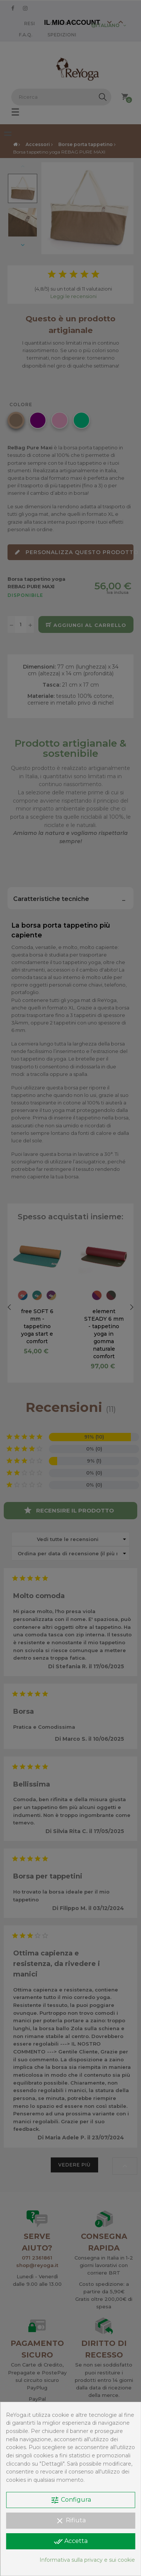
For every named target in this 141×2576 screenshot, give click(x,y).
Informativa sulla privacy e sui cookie (87, 2559)
